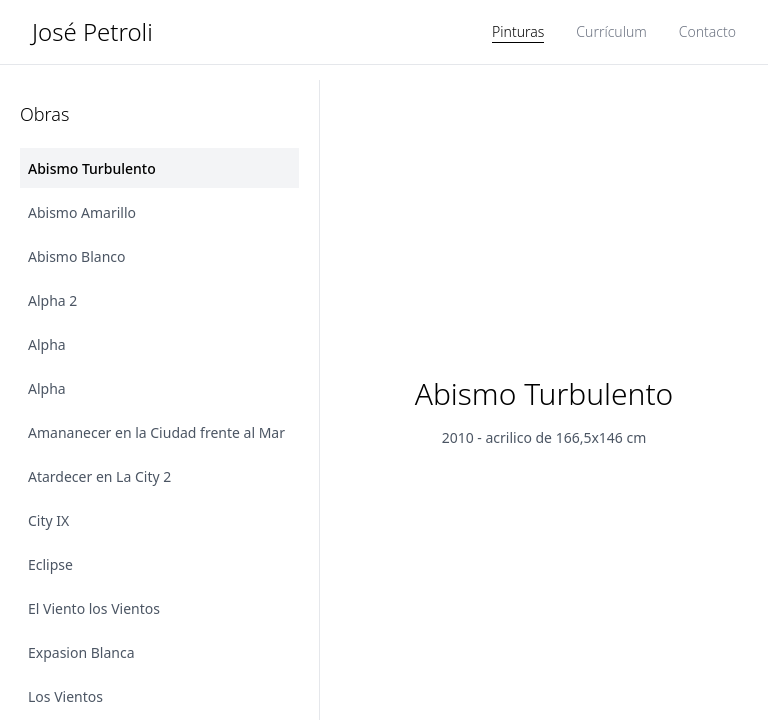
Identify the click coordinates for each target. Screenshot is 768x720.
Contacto (707, 31)
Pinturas (518, 31)
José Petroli (92, 32)
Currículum (611, 31)
